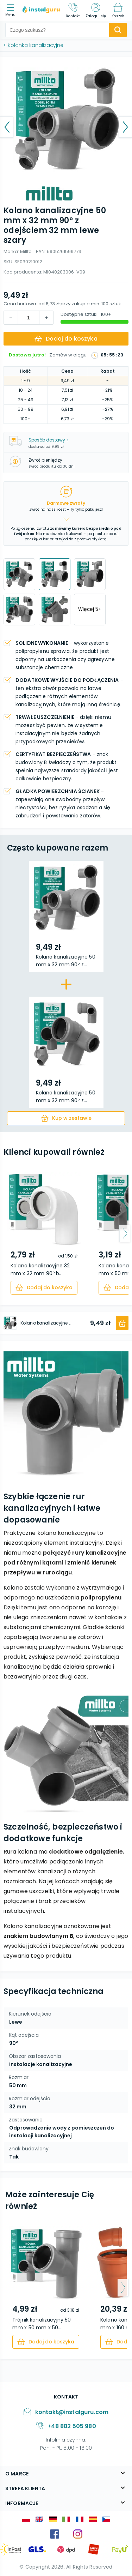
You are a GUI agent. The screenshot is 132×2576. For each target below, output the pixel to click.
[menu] (12, 11)
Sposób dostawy (49, 440)
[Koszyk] (118, 10)
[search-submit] (118, 30)
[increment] (11, 317)
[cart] (66, 1118)
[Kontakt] (73, 10)
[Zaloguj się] (96, 10)
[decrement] (46, 317)
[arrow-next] (124, 1233)
